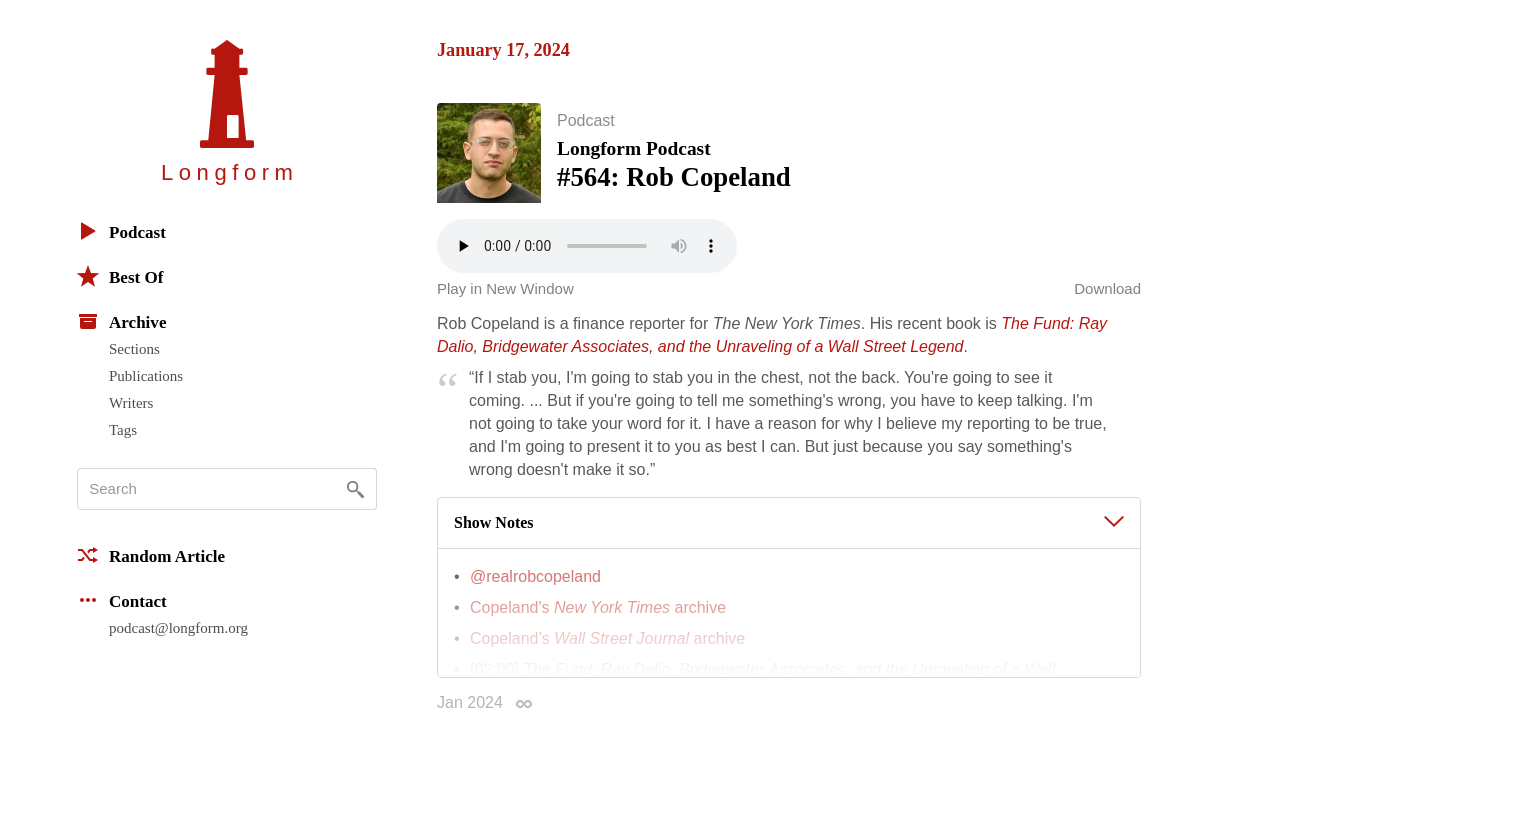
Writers (131, 403)
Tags (123, 430)
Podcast (121, 231)
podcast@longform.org (178, 628)
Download (1107, 292)
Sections (134, 349)
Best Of (120, 276)
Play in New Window (505, 292)
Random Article (151, 555)
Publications (146, 376)
